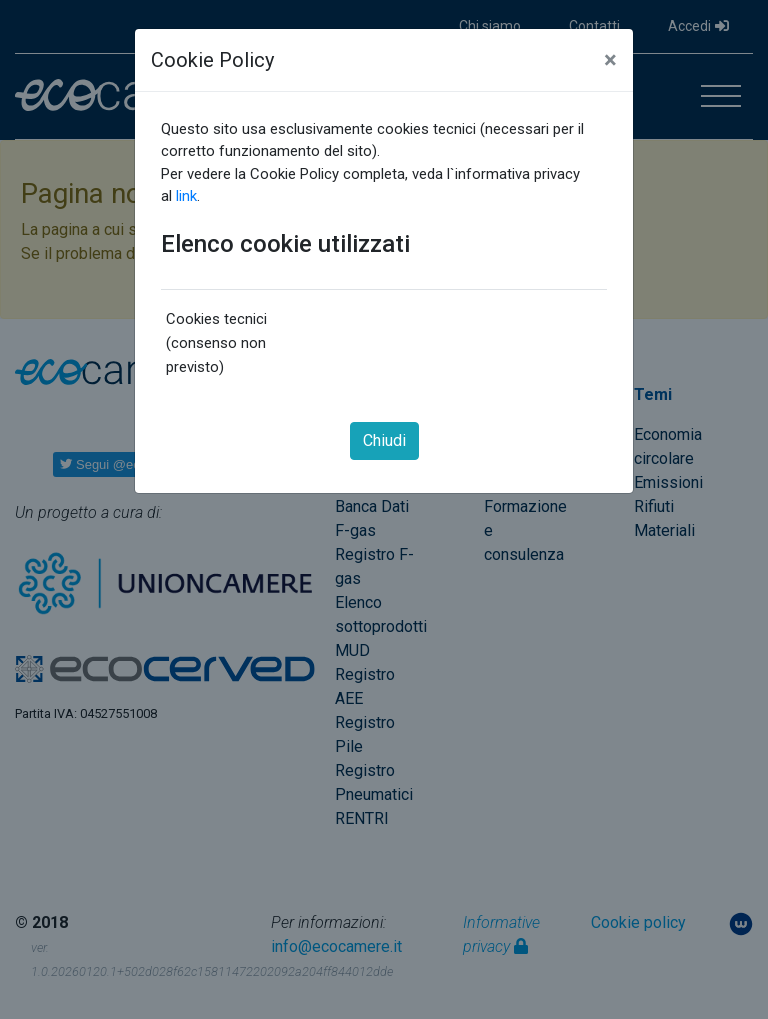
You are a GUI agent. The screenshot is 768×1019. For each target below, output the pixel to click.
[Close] (610, 60)
